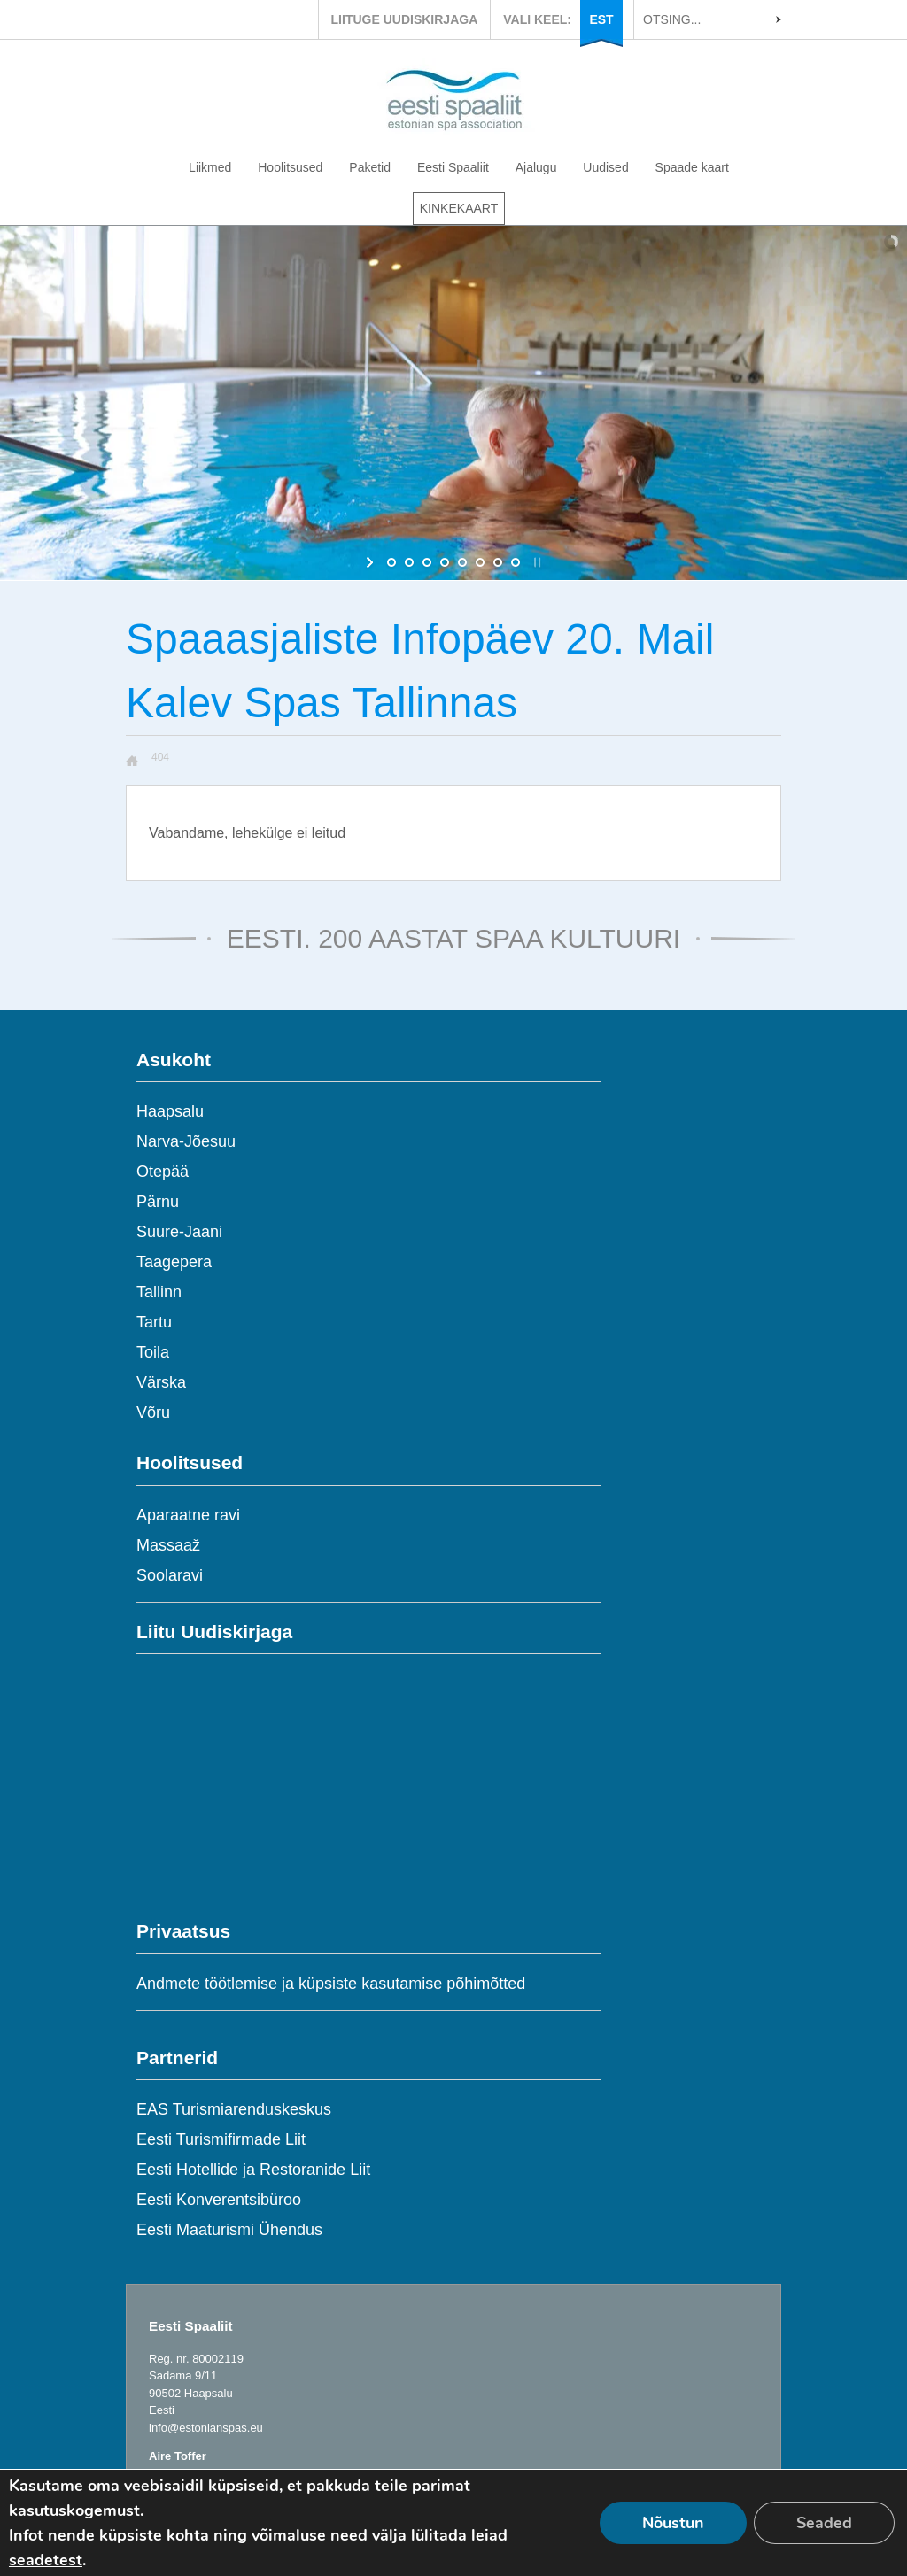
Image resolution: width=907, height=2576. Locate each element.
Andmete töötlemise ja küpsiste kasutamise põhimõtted (330, 1983)
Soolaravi (169, 1575)
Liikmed (210, 167)
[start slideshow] (371, 562)
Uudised (605, 167)
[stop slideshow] (535, 562)
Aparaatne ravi (188, 1515)
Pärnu (157, 1202)
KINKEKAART (459, 208)
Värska (161, 1382)
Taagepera (174, 1262)
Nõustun (673, 2522)
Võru (153, 1412)
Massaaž (168, 1545)
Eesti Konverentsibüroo (218, 2200)
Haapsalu (170, 1111)
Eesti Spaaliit (453, 167)
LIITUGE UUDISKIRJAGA (404, 19)
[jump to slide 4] (445, 562)
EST (601, 19)
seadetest (45, 2560)
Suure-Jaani (179, 1232)
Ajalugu (536, 167)
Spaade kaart (692, 167)
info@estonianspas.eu (206, 2427)
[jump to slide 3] (427, 562)
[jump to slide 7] (498, 562)
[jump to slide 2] (409, 562)
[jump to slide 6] (480, 562)
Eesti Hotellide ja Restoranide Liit (253, 2169)
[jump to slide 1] (391, 562)
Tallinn (159, 1292)
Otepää (162, 1171)
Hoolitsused (290, 167)
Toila (152, 1352)
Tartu (154, 1322)
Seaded (824, 2522)
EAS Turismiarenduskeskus (233, 2109)
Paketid (370, 167)
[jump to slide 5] (462, 562)
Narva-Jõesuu (186, 1141)
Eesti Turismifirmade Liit (221, 2139)
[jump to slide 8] (515, 562)
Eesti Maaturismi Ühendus (229, 2230)
